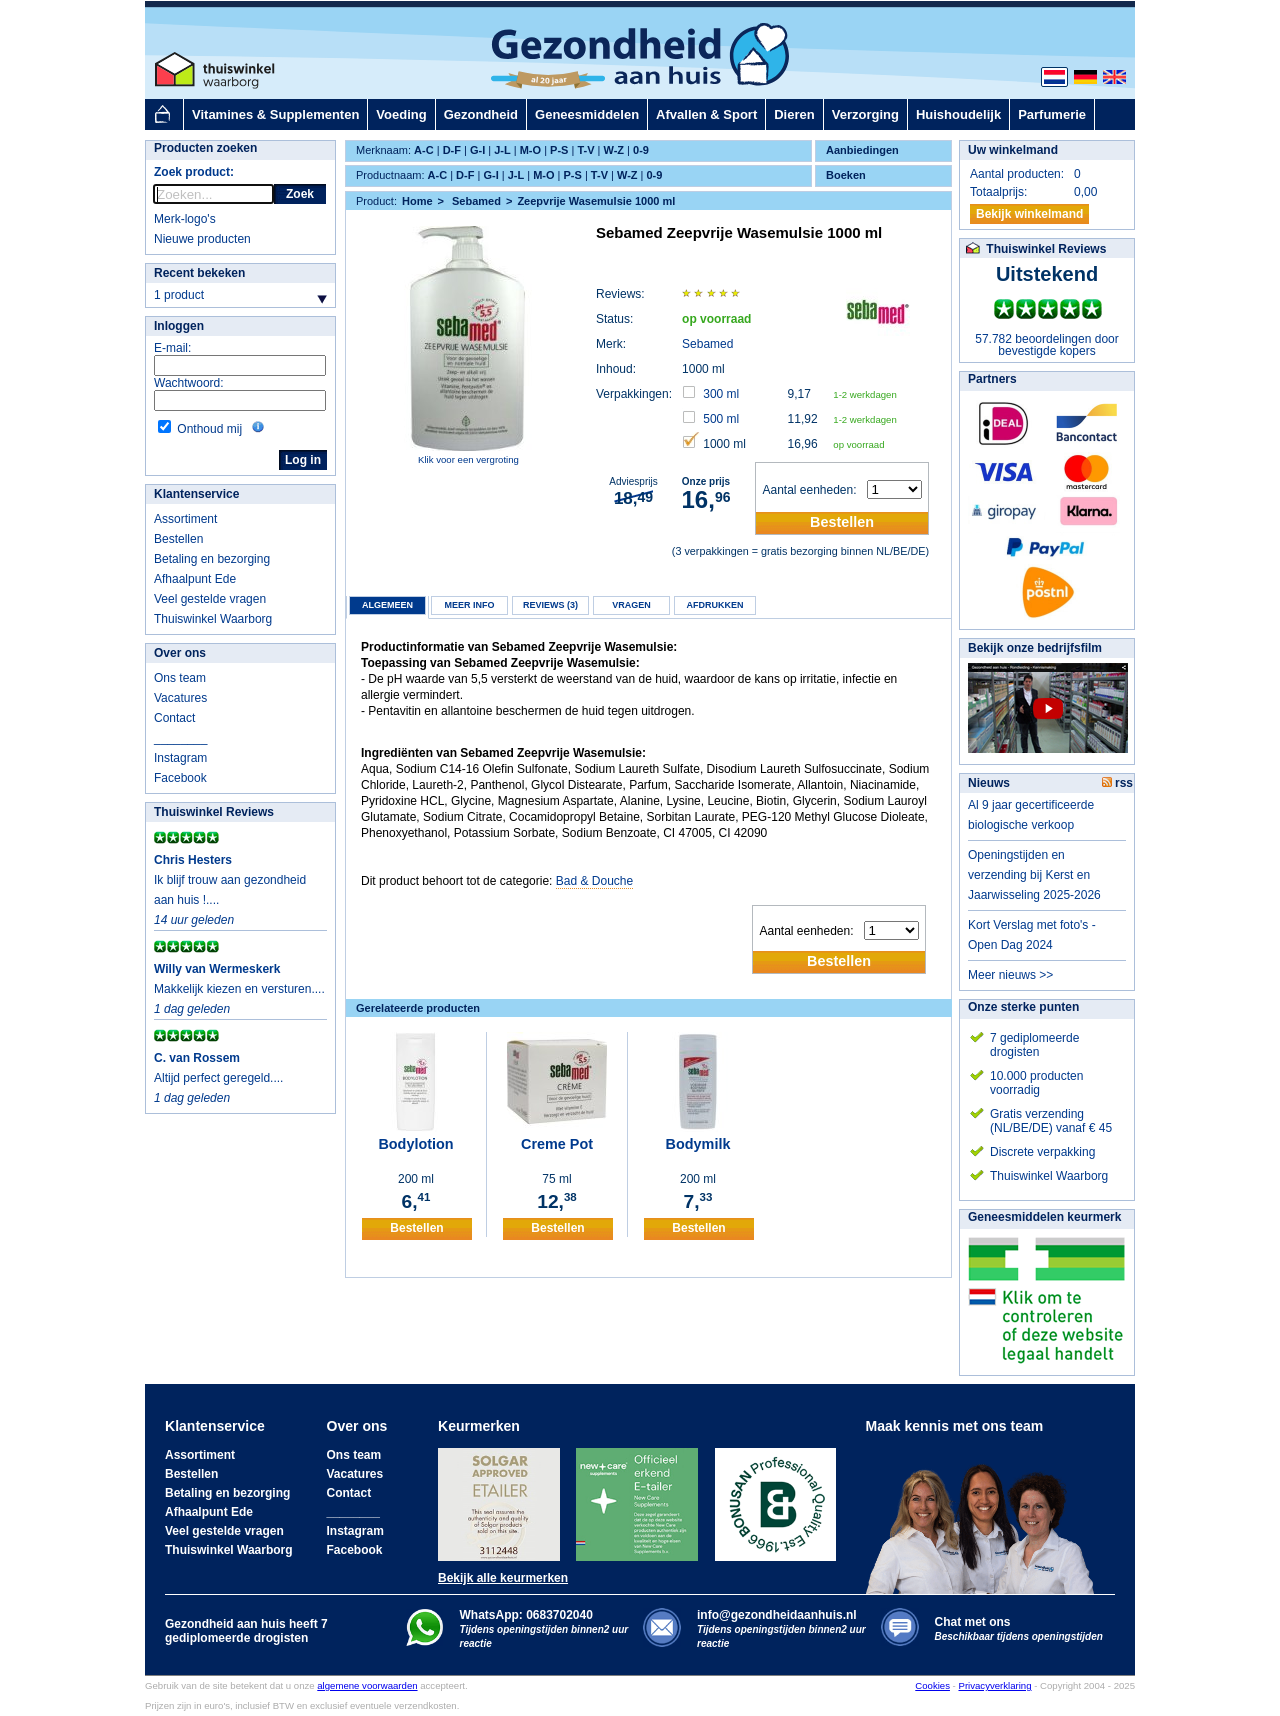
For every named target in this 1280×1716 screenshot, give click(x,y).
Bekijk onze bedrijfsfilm (1035, 648)
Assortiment (185, 519)
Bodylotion (415, 1144)
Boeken (846, 175)
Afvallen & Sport (706, 114)
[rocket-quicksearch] (213, 194)
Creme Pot (557, 1144)
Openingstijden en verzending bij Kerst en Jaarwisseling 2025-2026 (1034, 875)
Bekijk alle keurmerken (503, 1578)
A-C (424, 150)
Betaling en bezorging (212, 559)
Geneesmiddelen (587, 114)
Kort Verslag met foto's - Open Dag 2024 (1032, 935)
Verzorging (865, 114)
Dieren (794, 114)
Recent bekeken (199, 273)
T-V (585, 150)
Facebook (180, 778)
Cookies (932, 1685)
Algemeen (387, 605)
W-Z (614, 150)
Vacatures (180, 698)
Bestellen (178, 539)
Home (417, 201)
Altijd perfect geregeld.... (218, 1078)
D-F (452, 150)
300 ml (721, 394)
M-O (530, 150)
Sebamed (707, 344)
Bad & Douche (594, 881)
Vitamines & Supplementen (275, 114)
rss (1117, 783)
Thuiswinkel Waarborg (213, 619)
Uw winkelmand (1013, 150)
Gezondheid (481, 114)
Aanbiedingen (862, 150)
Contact (174, 718)
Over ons (180, 653)
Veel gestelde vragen (210, 599)
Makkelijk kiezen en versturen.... (239, 989)
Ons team (180, 678)
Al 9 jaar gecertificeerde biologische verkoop (1031, 815)
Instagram (180, 758)
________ (180, 738)
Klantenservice (196, 494)
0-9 (641, 150)
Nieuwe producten (202, 239)
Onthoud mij (209, 429)
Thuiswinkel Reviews (214, 812)
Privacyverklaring (994, 1685)
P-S (559, 150)
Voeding (401, 114)
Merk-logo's (185, 219)
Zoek (300, 194)
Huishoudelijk (958, 114)
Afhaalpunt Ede (195, 579)
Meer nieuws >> (1010, 975)
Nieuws (989, 783)
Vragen (631, 605)
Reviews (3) (550, 605)
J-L (502, 150)
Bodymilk (698, 1144)
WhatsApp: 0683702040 (526, 1615)
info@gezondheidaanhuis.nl (781, 1628)
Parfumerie (1052, 114)
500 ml (721, 419)
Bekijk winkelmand (1029, 214)
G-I (477, 150)
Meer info (469, 605)
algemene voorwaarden (367, 1685)
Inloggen (179, 326)
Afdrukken (715, 605)
